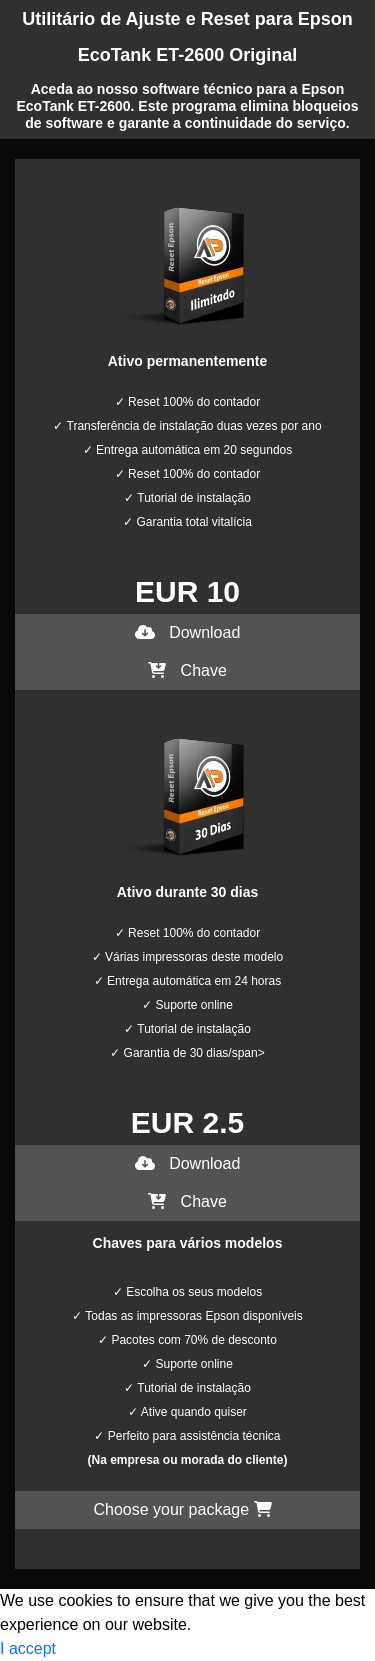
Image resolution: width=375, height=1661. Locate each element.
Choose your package (182, 1509)
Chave (187, 670)
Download (188, 632)
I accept (28, 1648)
